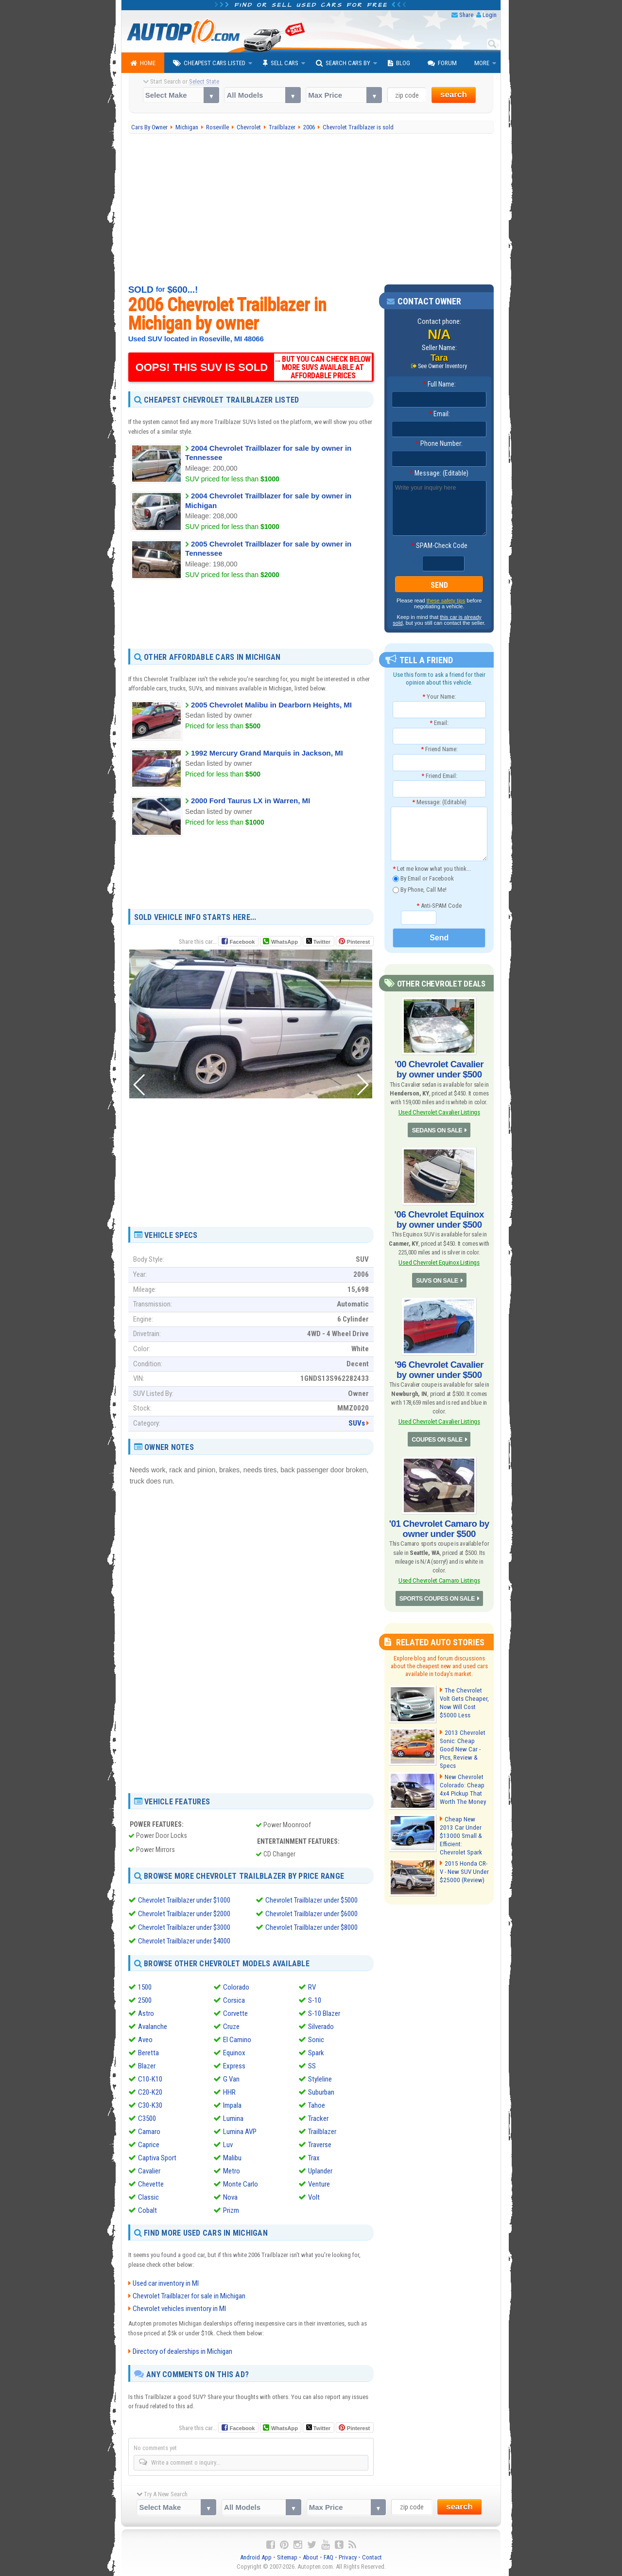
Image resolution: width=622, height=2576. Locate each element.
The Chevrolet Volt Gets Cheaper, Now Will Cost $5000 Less (463, 1695)
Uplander (320, 2171)
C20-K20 (150, 2092)
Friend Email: (439, 775)
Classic (148, 2197)
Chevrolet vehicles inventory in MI (179, 2308)
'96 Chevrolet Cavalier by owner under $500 (439, 1366)
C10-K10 (150, 2079)
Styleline (320, 2079)
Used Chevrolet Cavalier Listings (439, 1110)
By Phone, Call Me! (420, 890)
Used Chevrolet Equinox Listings (439, 1259)
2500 (145, 2000)
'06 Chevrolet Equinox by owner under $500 (439, 1217)
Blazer (147, 2066)
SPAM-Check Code (439, 546)
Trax (314, 2157)
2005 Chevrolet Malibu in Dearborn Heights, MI (271, 705)
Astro (146, 2013)
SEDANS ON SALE (437, 1129)
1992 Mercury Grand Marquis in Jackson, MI (267, 753)
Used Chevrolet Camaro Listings (439, 1573)
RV (312, 1987)
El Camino (237, 2039)
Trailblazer (322, 2131)
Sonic (316, 2039)
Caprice (148, 2144)
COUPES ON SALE (437, 1434)
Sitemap (287, 2556)
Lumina (233, 2118)
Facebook (242, 942)
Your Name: (439, 696)
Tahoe (316, 2105)
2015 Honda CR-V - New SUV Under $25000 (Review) (464, 1860)
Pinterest (358, 942)
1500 (145, 1987)
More (481, 63)
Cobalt (147, 2210)
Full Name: (439, 384)
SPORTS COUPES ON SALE (437, 1591)
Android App (256, 2556)
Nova (230, 2197)
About (310, 2556)
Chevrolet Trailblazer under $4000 (184, 1941)
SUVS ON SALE (437, 1277)
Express (234, 2066)
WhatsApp (284, 942)
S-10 (314, 2000)
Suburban (321, 2092)
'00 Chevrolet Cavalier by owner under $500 (439, 1068)
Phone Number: (439, 444)
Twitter (318, 941)
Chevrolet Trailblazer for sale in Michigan (189, 2295)
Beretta (148, 2052)
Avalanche (152, 2026)
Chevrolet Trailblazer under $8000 (311, 1927)
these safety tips (446, 601)
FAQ (328, 2556)
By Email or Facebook (423, 878)
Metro (231, 2171)
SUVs (356, 1423)
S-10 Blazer (324, 2013)
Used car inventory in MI (166, 2282)
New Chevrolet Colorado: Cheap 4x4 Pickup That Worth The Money (462, 1780)
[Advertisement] (311, 209)
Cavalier (149, 2171)
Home (143, 63)
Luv (228, 2144)
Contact (372, 2556)
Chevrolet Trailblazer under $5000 (311, 1900)
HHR (229, 2092)
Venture (319, 2184)
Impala (232, 2105)
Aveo (145, 2039)
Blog (399, 63)
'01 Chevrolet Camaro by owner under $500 (439, 1523)
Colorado (236, 1987)
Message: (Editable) (439, 473)
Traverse (319, 2144)
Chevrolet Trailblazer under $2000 (184, 1913)
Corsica (234, 2000)
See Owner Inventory (442, 366)
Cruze (231, 2026)
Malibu (232, 2157)
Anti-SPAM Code (439, 905)
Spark (316, 2052)
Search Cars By (343, 63)
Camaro (149, 2131)
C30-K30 (150, 2105)
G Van (231, 2079)
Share (466, 14)
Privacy (348, 2556)
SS (312, 2066)
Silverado (321, 2026)
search (453, 94)
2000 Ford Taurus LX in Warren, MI (250, 800)
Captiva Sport (157, 2157)
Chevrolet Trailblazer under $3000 (184, 1927)
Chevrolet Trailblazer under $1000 (184, 1900)
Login (490, 14)
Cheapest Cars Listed (209, 63)
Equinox (234, 2052)
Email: (439, 414)
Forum (442, 63)
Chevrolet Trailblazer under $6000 (311, 1913)
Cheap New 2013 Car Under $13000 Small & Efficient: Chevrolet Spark (463, 1822)
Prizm (231, 2210)
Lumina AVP (240, 2131)
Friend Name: (439, 749)
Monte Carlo (240, 2184)
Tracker (318, 2118)
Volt (314, 2197)
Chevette (151, 2184)
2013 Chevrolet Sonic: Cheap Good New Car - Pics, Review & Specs (464, 1738)
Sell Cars (280, 63)
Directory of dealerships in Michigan (182, 2351)
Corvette (235, 2013)
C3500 (147, 2118)
